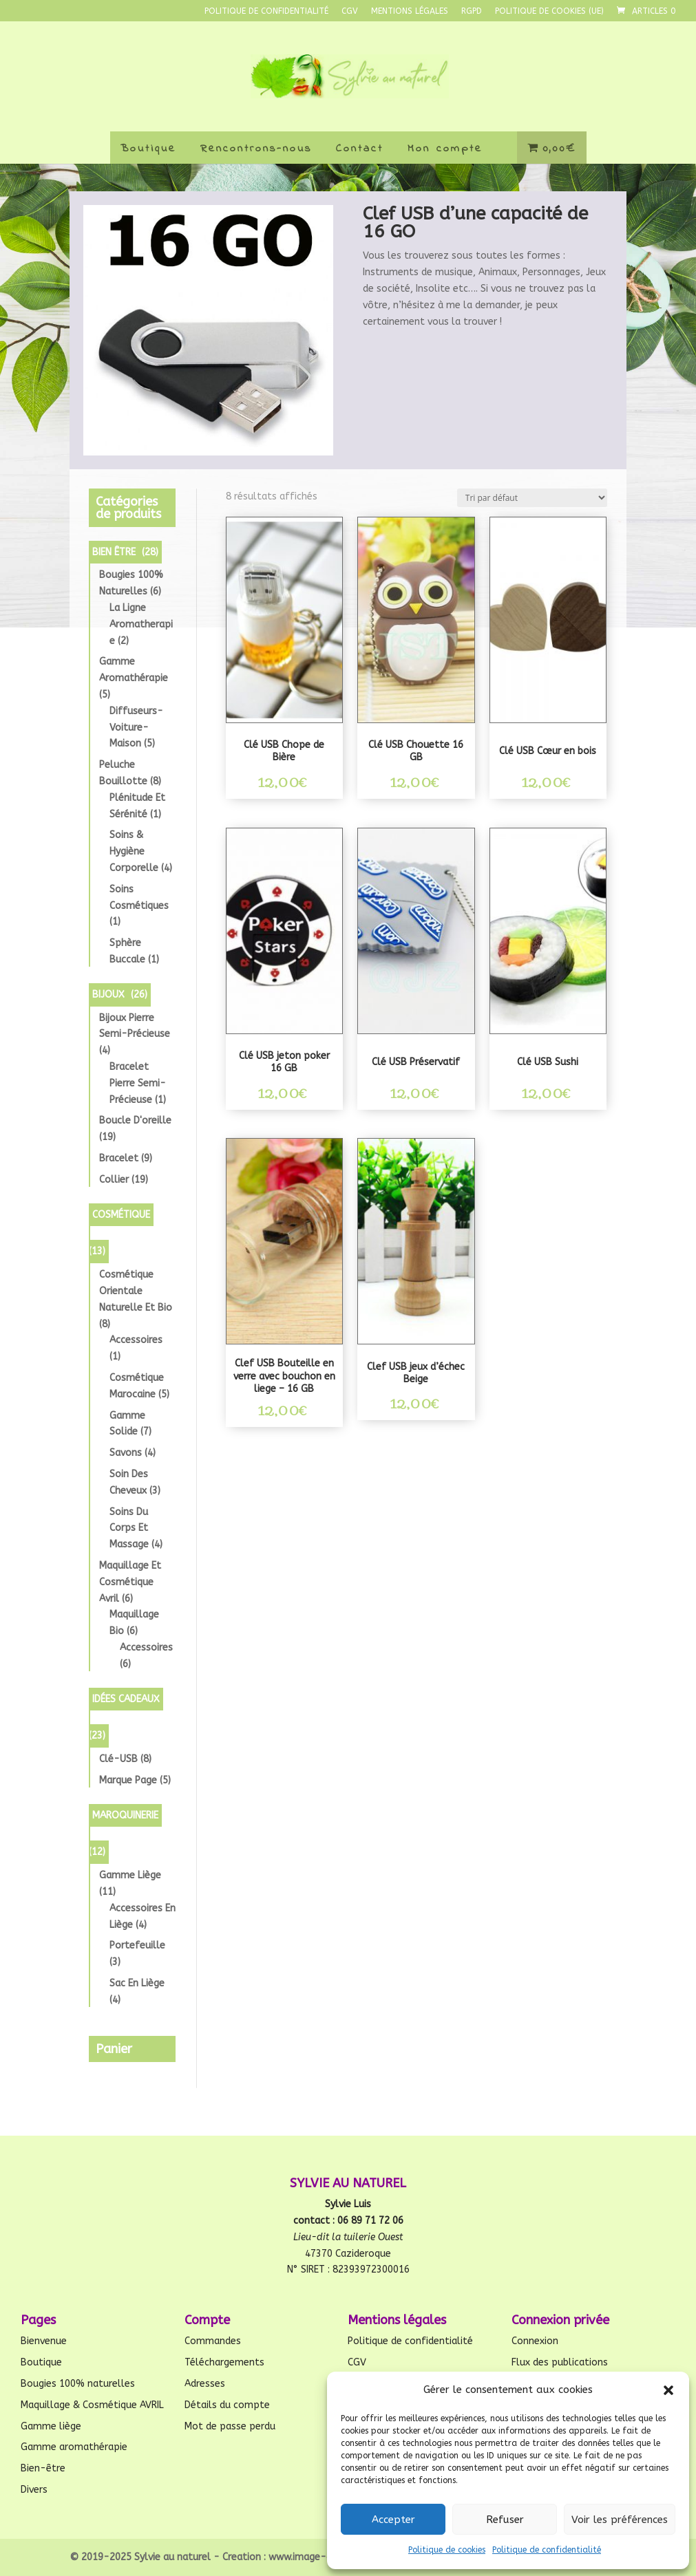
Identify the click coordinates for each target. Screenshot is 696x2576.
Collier (114, 1179)
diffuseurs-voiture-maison (136, 727)
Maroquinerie (125, 1815)
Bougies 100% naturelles (78, 2384)
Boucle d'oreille (135, 1120)
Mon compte (445, 148)
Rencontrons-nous (256, 148)
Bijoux (108, 994)
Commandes (212, 2341)
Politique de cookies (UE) (549, 11)
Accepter (393, 2519)
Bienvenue (44, 2341)
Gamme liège (130, 1875)
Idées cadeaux (126, 1699)
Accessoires (135, 1340)
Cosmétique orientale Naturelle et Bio (135, 1291)
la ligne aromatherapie (141, 624)
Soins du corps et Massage (129, 1528)
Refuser (505, 2519)
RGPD (471, 11)
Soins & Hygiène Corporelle (133, 851)
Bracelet (118, 1158)
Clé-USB (118, 1759)
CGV (349, 11)
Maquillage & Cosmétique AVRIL (92, 2405)
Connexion (535, 2341)
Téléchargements (224, 2362)
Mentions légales (409, 11)
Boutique (148, 148)
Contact (359, 148)
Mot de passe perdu (229, 2426)
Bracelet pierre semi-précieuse (137, 1083)
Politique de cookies (446, 2550)
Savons (125, 1453)
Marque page (128, 1780)
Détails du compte (227, 2405)
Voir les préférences (619, 2519)
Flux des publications (560, 2362)
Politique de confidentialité (546, 2550)
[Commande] (532, 498)
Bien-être (43, 2468)
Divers (34, 2490)
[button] (668, 2390)
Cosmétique (121, 1215)
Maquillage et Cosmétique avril (130, 1582)
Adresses (204, 2384)
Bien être (114, 552)
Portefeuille (137, 1945)
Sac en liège (137, 1983)
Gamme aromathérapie (74, 2447)
